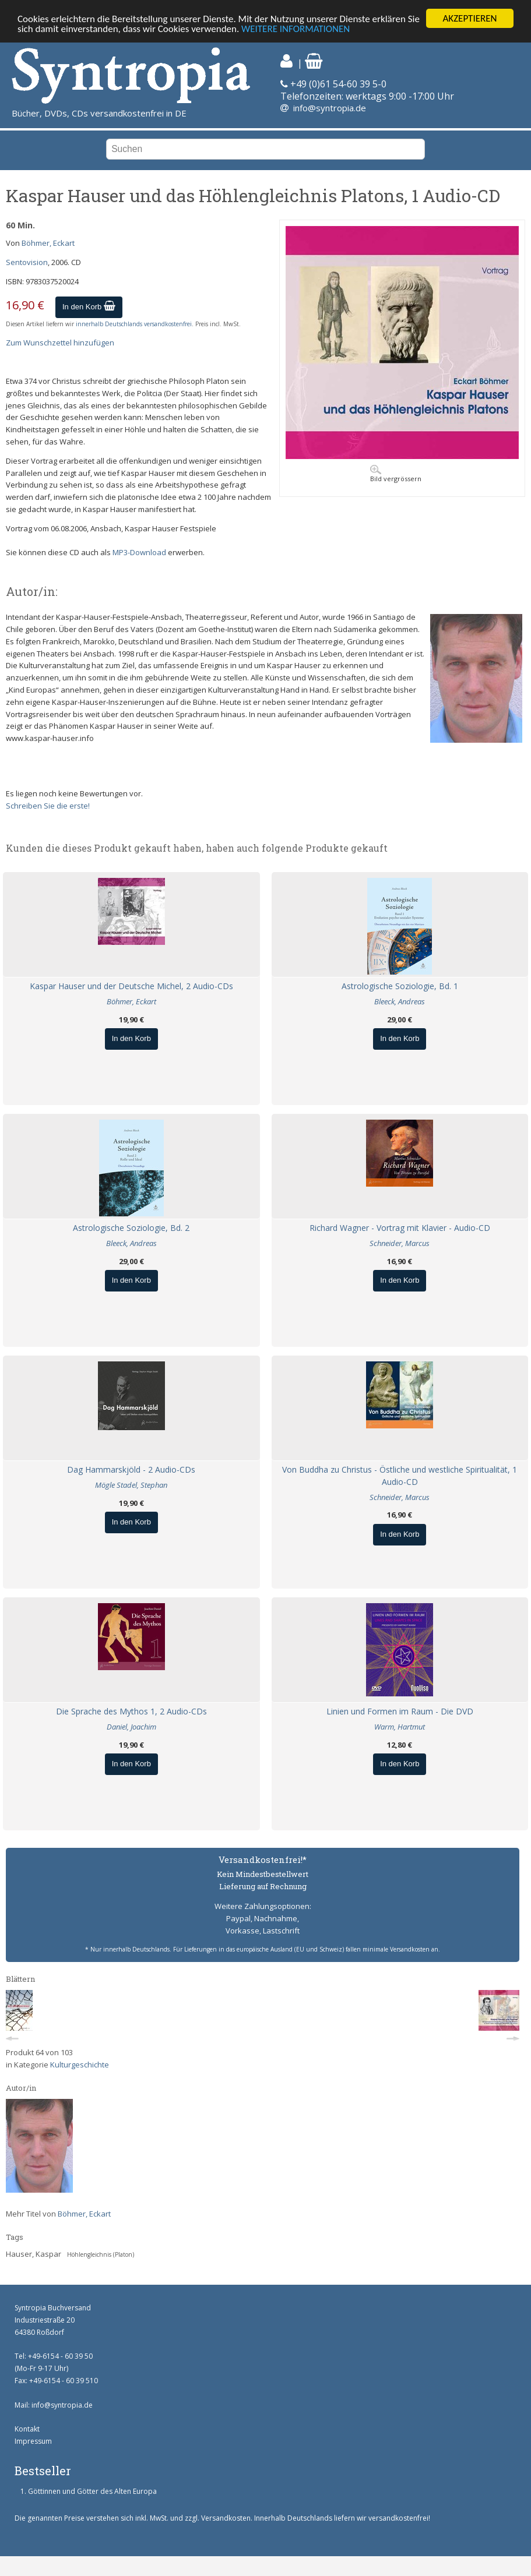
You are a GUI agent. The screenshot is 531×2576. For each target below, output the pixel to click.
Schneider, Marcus (400, 1243)
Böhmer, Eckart (48, 243)
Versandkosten (226, 2518)
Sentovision (27, 262)
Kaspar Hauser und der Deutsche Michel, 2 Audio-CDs (131, 985)
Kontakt (27, 2429)
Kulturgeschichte (79, 2064)
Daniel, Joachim (131, 1726)
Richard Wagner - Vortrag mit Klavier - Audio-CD (400, 1227)
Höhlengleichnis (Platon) (100, 2254)
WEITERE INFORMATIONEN (295, 29)
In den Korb (88, 306)
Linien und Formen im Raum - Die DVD (399, 1711)
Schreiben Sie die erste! (48, 805)
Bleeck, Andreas (399, 1001)
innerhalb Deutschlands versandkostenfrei (134, 324)
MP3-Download (139, 552)
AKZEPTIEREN (469, 18)
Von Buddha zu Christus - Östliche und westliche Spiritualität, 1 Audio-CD (399, 1475)
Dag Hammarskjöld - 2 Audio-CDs (131, 1469)
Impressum (33, 2441)
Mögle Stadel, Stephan (131, 1485)
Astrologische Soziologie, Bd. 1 (400, 985)
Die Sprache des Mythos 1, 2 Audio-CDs (131, 1711)
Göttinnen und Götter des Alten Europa (92, 2491)
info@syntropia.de (329, 108)
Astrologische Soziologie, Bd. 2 (131, 1227)
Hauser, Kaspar (33, 2254)
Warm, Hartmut (399, 1726)
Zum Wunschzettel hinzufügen (60, 342)
